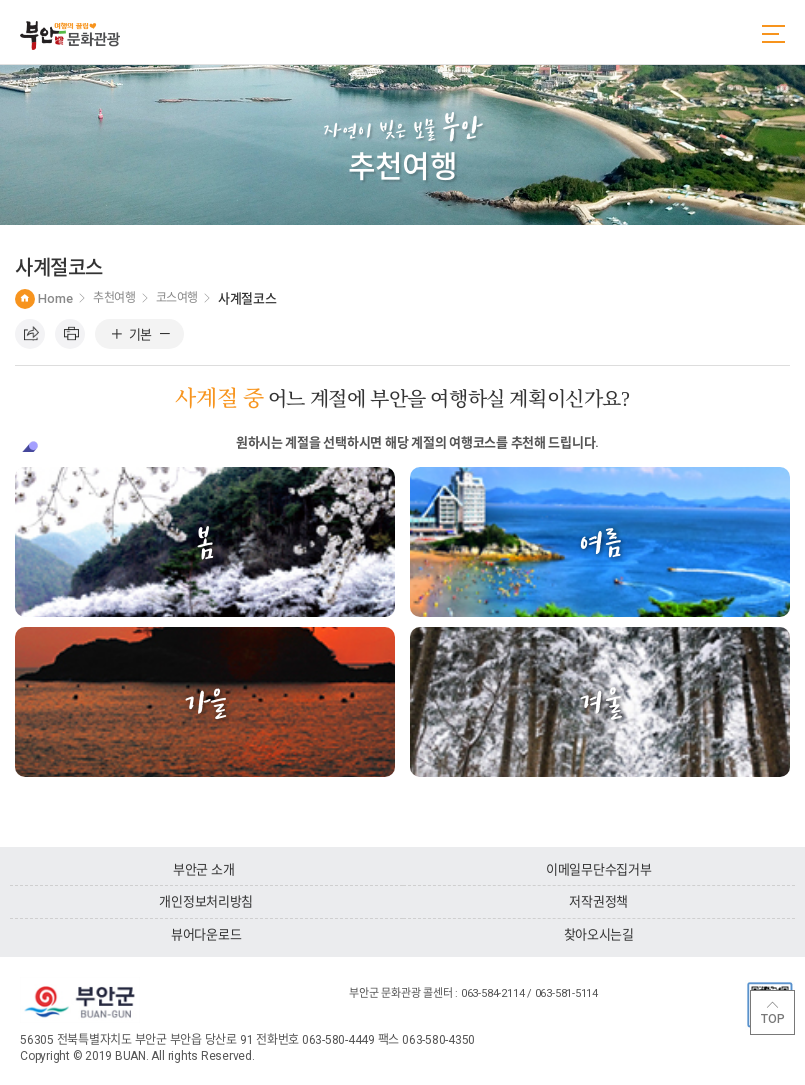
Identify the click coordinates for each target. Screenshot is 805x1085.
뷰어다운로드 (206, 934)
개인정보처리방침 (206, 901)
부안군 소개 (203, 869)
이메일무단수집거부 (599, 869)
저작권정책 (598, 901)
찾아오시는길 (599, 934)
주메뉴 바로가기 (0, 0)
